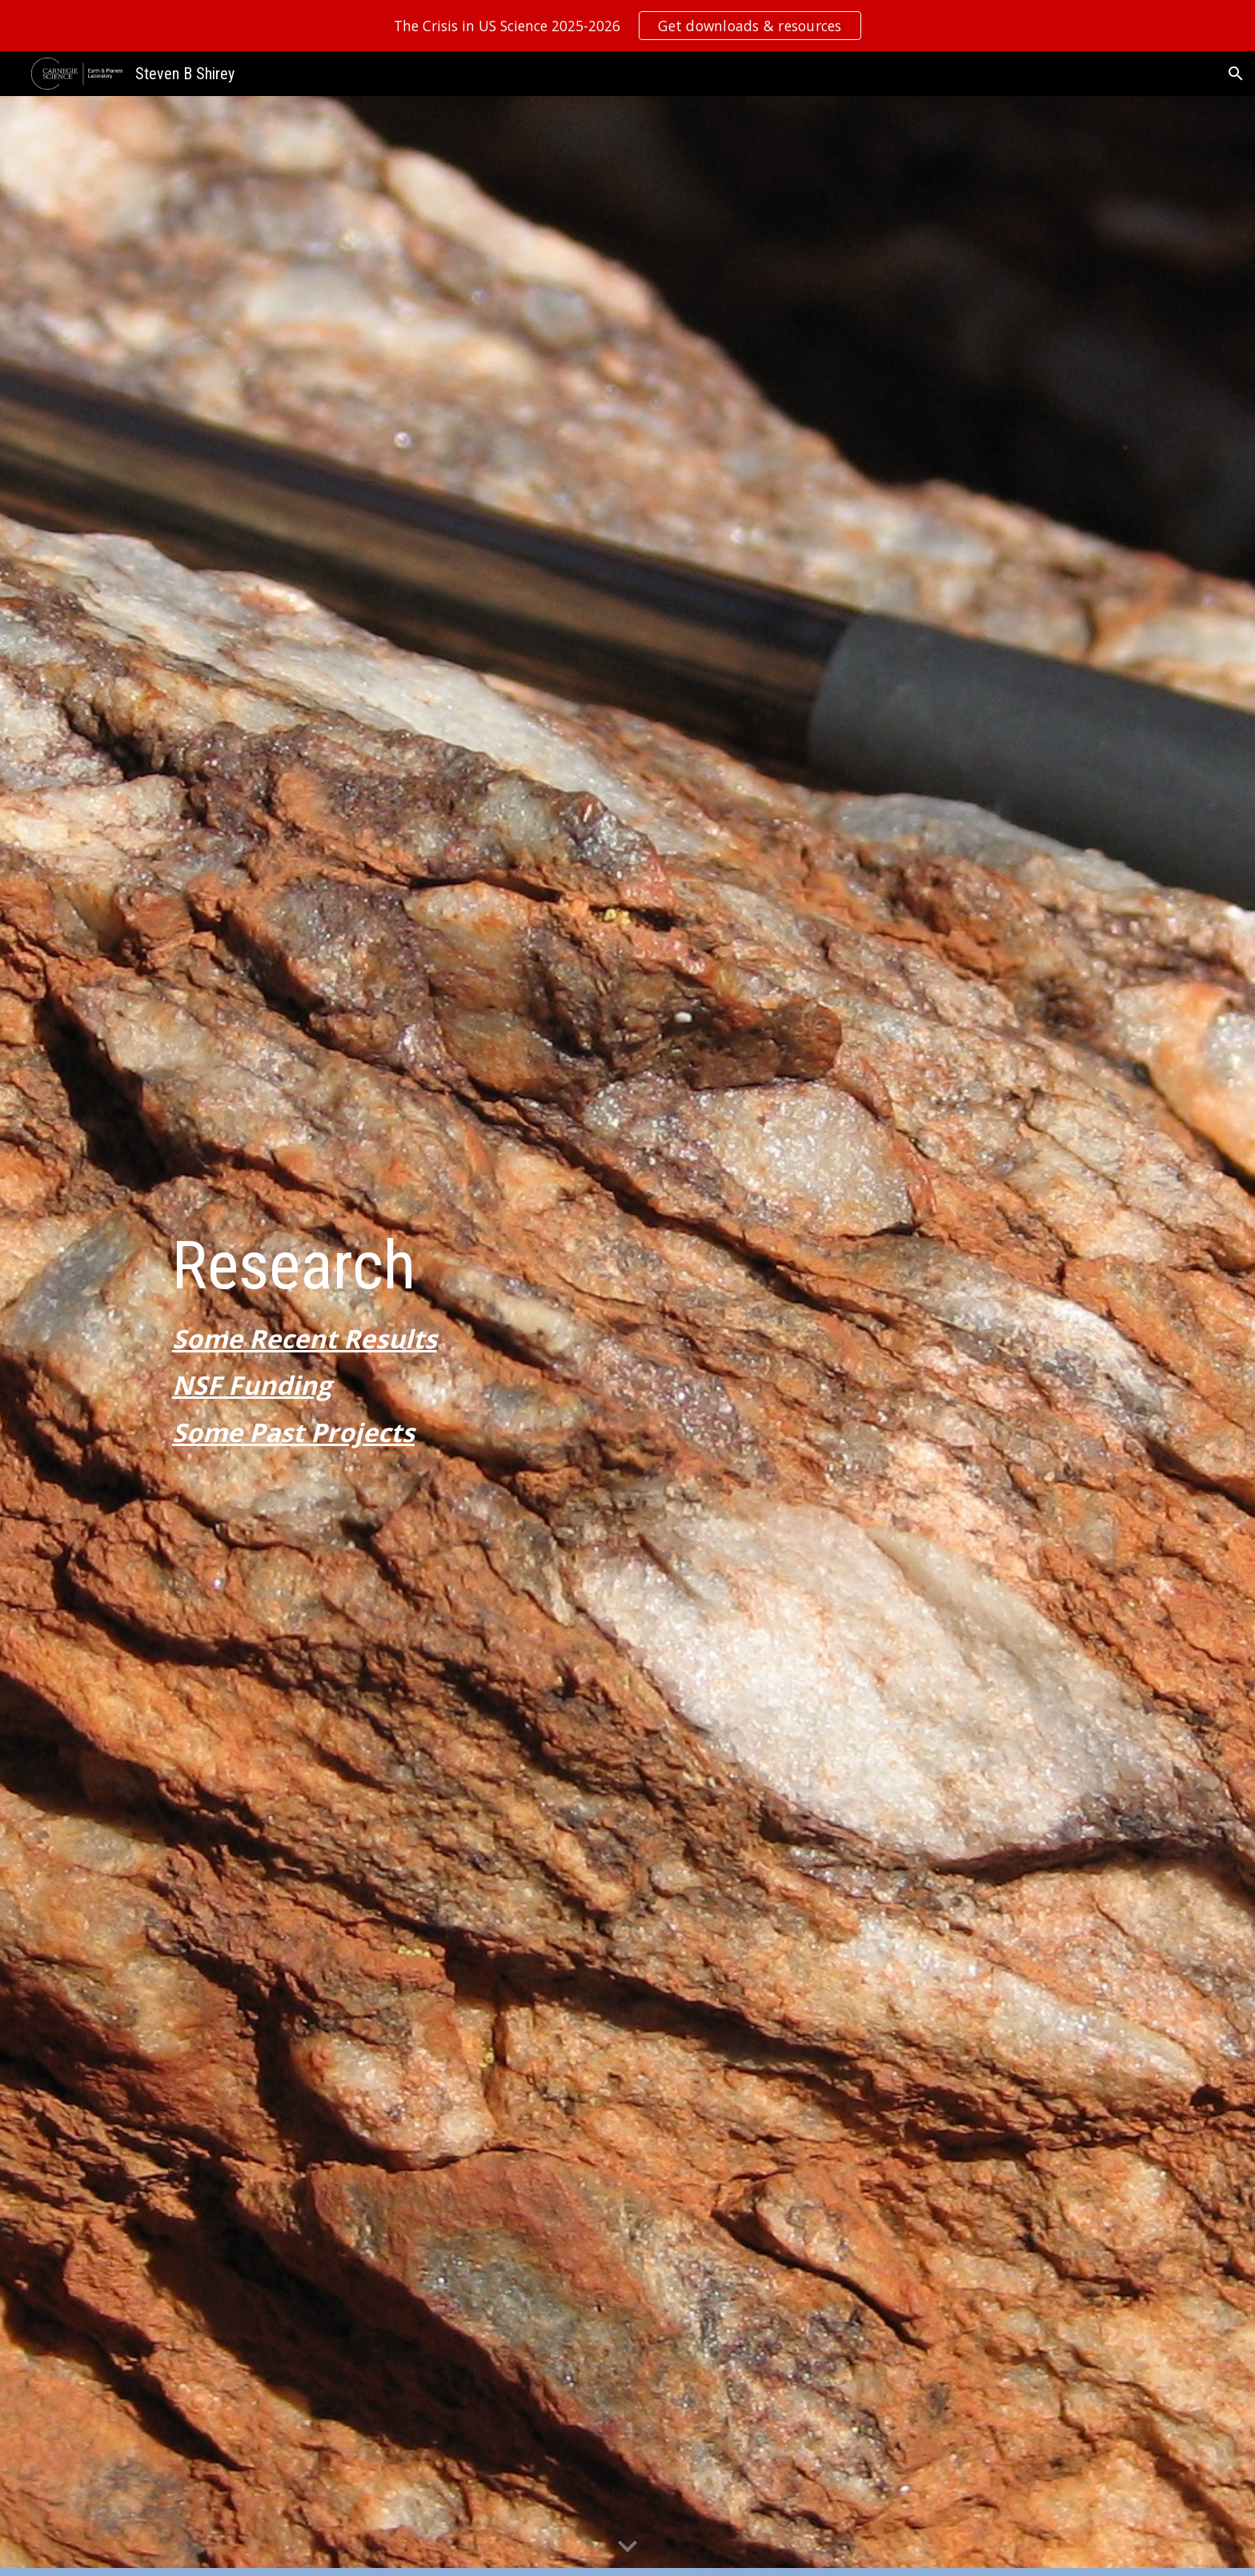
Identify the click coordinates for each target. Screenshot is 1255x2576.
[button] (1236, 73)
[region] (627, 25)
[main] (627, 1336)
